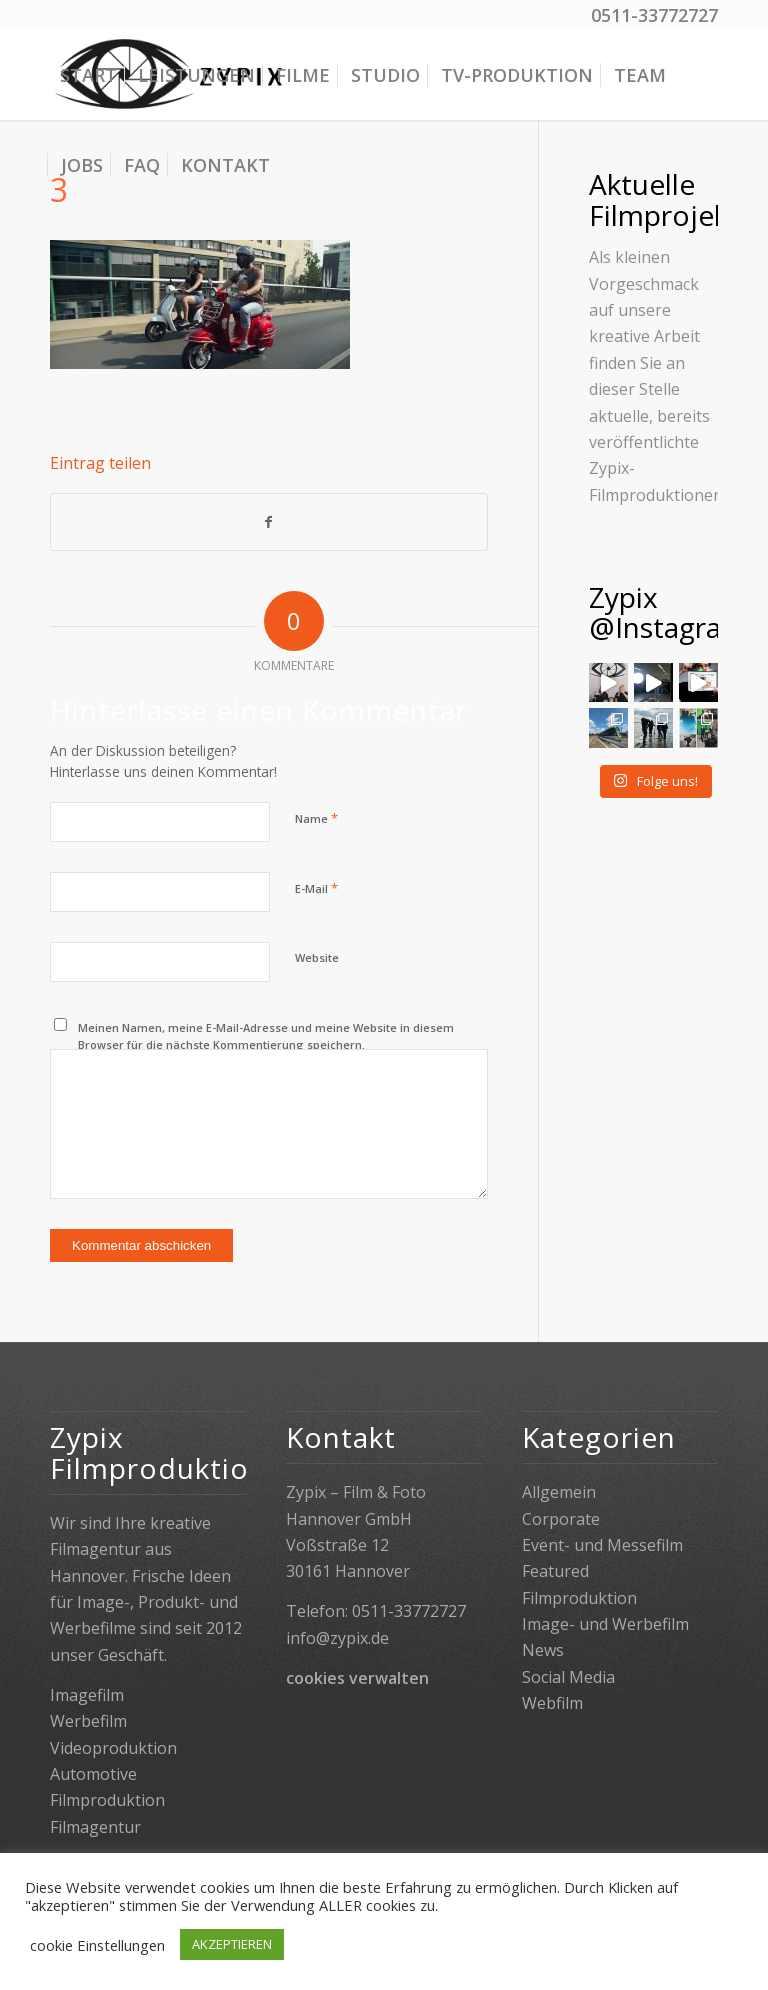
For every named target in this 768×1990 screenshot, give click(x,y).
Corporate (561, 1519)
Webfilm (552, 1703)
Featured (555, 1571)
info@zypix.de (337, 1638)
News (543, 1650)
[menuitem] (88, 75)
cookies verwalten (357, 1678)
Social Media (568, 1677)
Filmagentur (95, 1827)
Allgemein (559, 1492)
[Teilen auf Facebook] (269, 522)
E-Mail (316, 888)
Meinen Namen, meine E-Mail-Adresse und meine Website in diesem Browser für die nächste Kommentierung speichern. (266, 1036)
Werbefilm (88, 1721)
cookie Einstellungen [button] (97, 1945)
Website (317, 957)
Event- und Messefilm (602, 1545)
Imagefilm (87, 1695)
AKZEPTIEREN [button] (232, 1944)
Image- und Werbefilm (605, 1624)
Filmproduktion (579, 1598)
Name (316, 818)
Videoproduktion (113, 1748)
